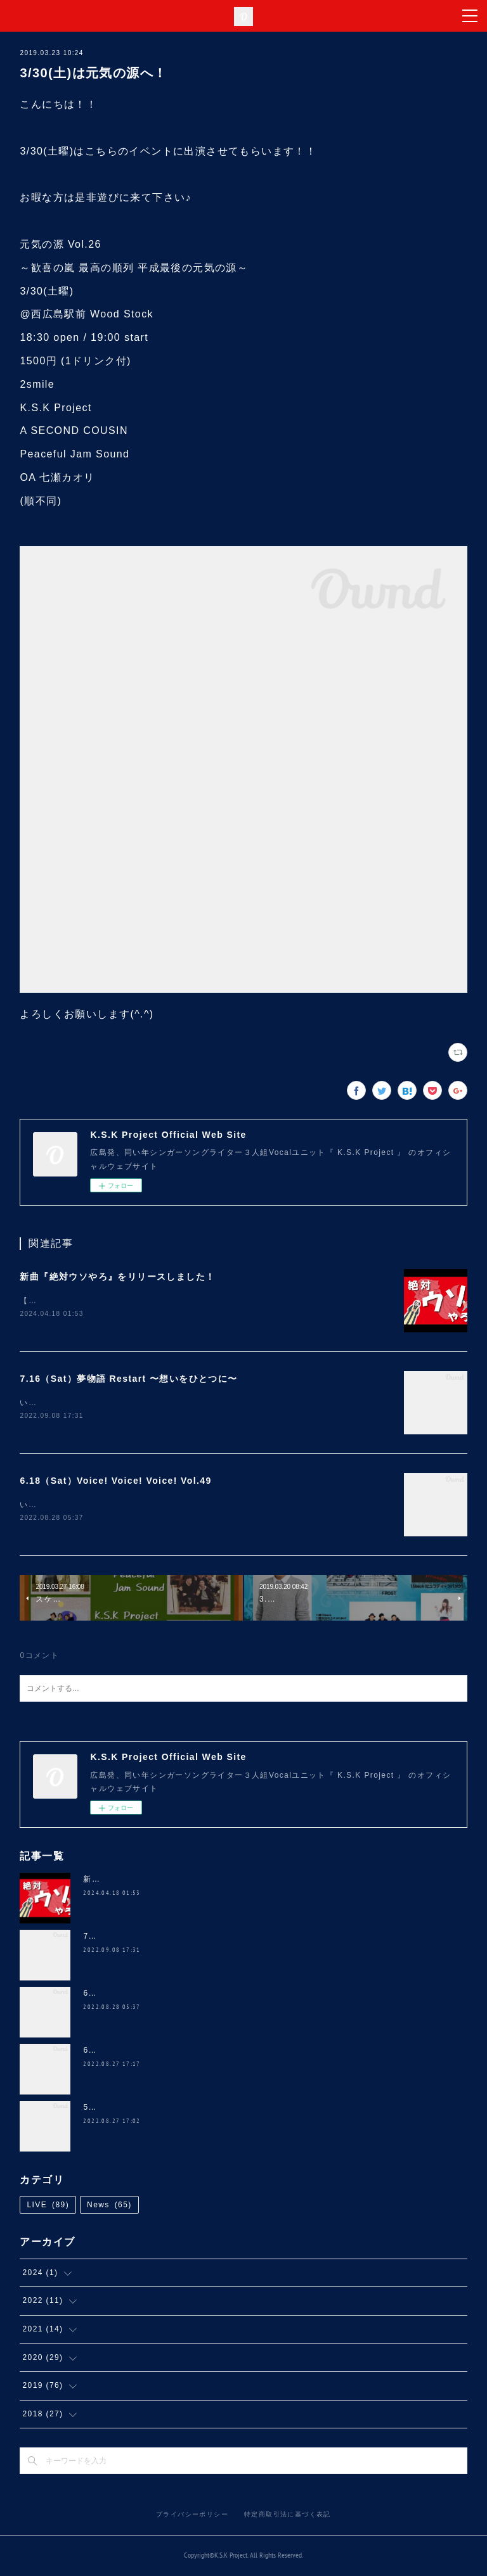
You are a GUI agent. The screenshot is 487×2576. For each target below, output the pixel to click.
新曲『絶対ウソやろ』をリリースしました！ (117, 1277)
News (109, 2206)
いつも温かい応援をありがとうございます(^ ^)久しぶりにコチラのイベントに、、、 (182, 1403)
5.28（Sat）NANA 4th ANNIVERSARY (161, 2108)
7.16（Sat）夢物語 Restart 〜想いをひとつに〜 (128, 1379)
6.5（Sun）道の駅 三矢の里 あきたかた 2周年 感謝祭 (187, 2051)
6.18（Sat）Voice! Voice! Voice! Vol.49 (115, 1481)
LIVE (48, 2206)
